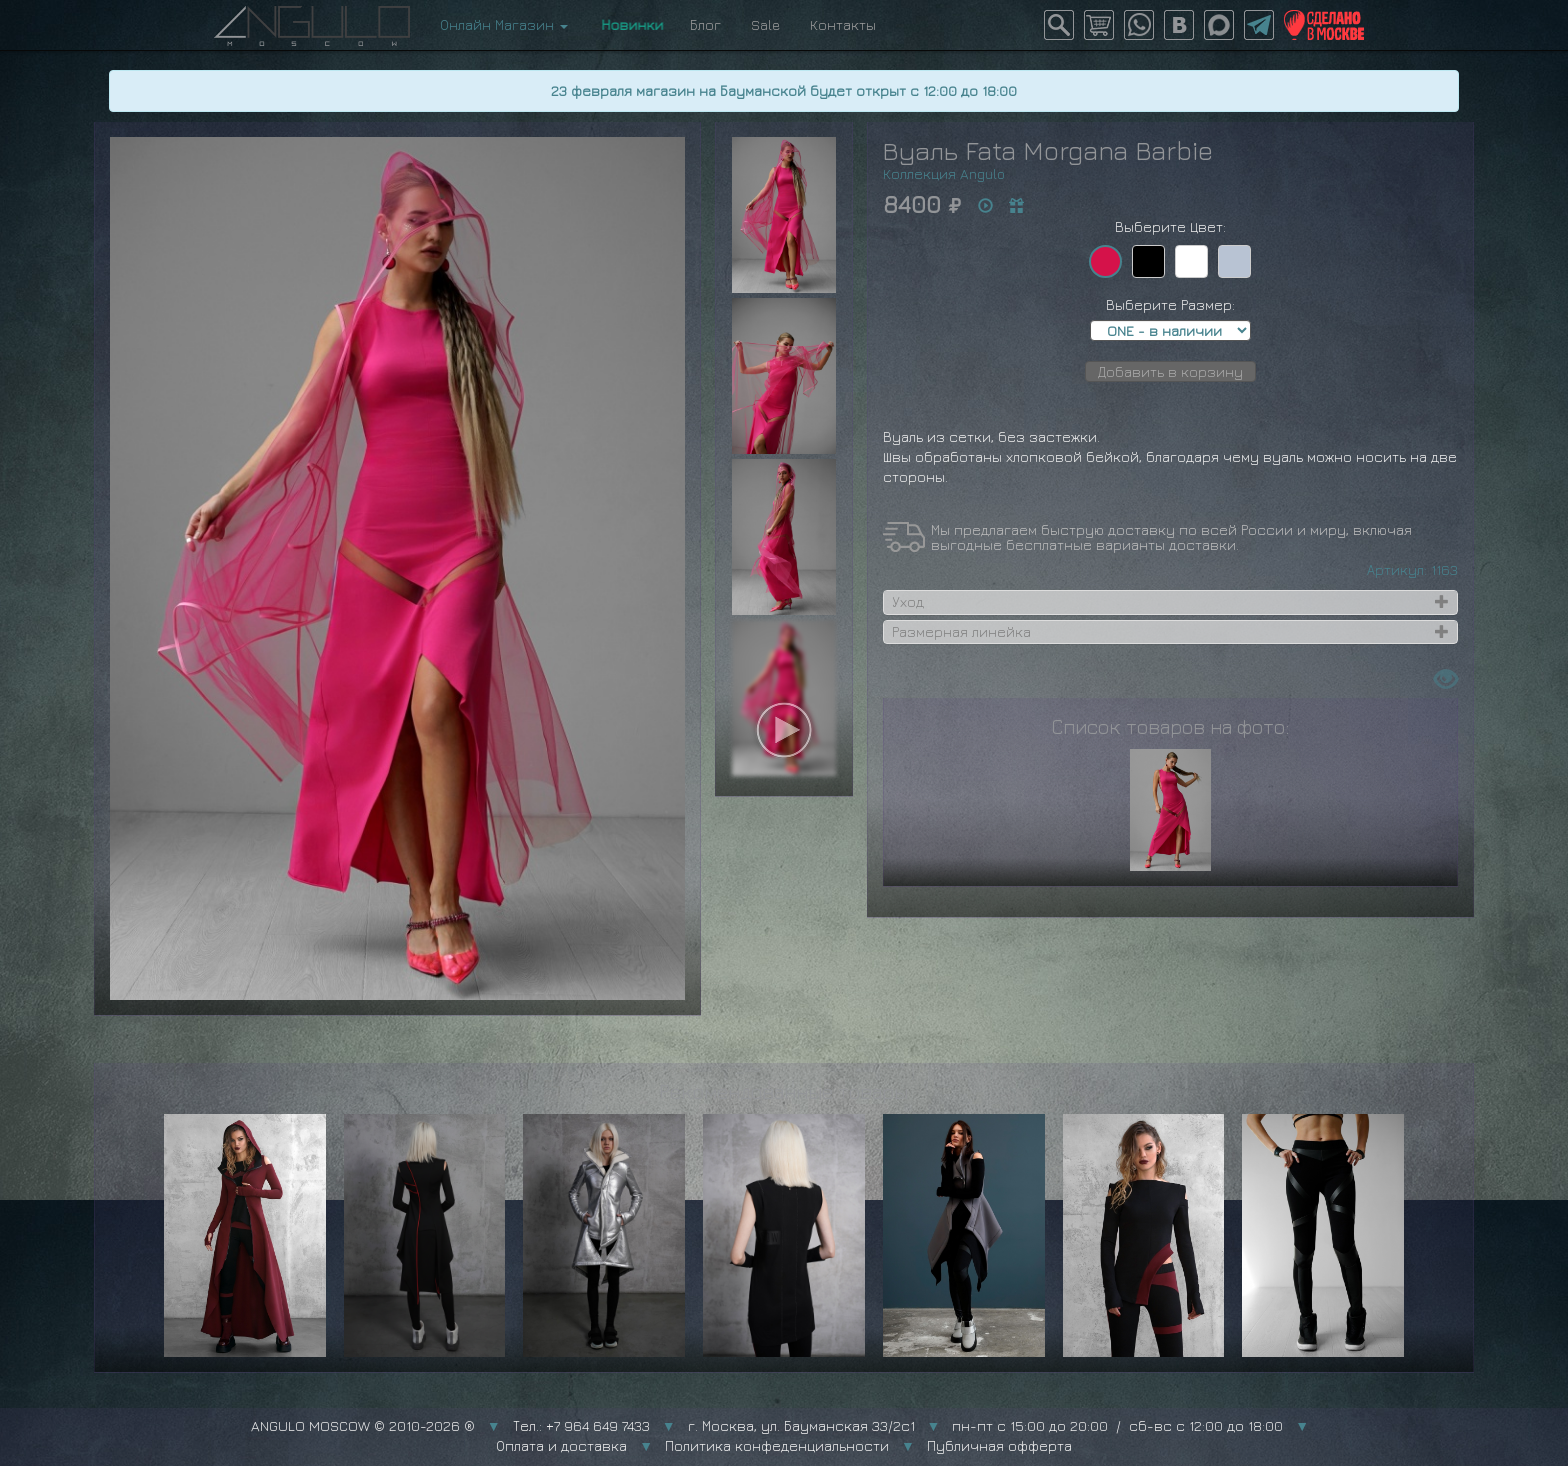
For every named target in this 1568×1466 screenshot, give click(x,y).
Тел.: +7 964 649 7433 (581, 1425)
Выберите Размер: (1170, 304)
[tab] (1170, 602)
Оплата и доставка (561, 1445)
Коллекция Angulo (944, 173)
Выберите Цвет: (1170, 226)
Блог (705, 24)
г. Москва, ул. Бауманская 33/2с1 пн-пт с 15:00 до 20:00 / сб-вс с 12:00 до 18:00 (986, 1425)
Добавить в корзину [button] (1170, 371)
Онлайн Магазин (504, 24)
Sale (765, 24)
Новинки (629, 24)
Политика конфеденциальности (777, 1445)
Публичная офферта (999, 1445)
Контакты (843, 24)
